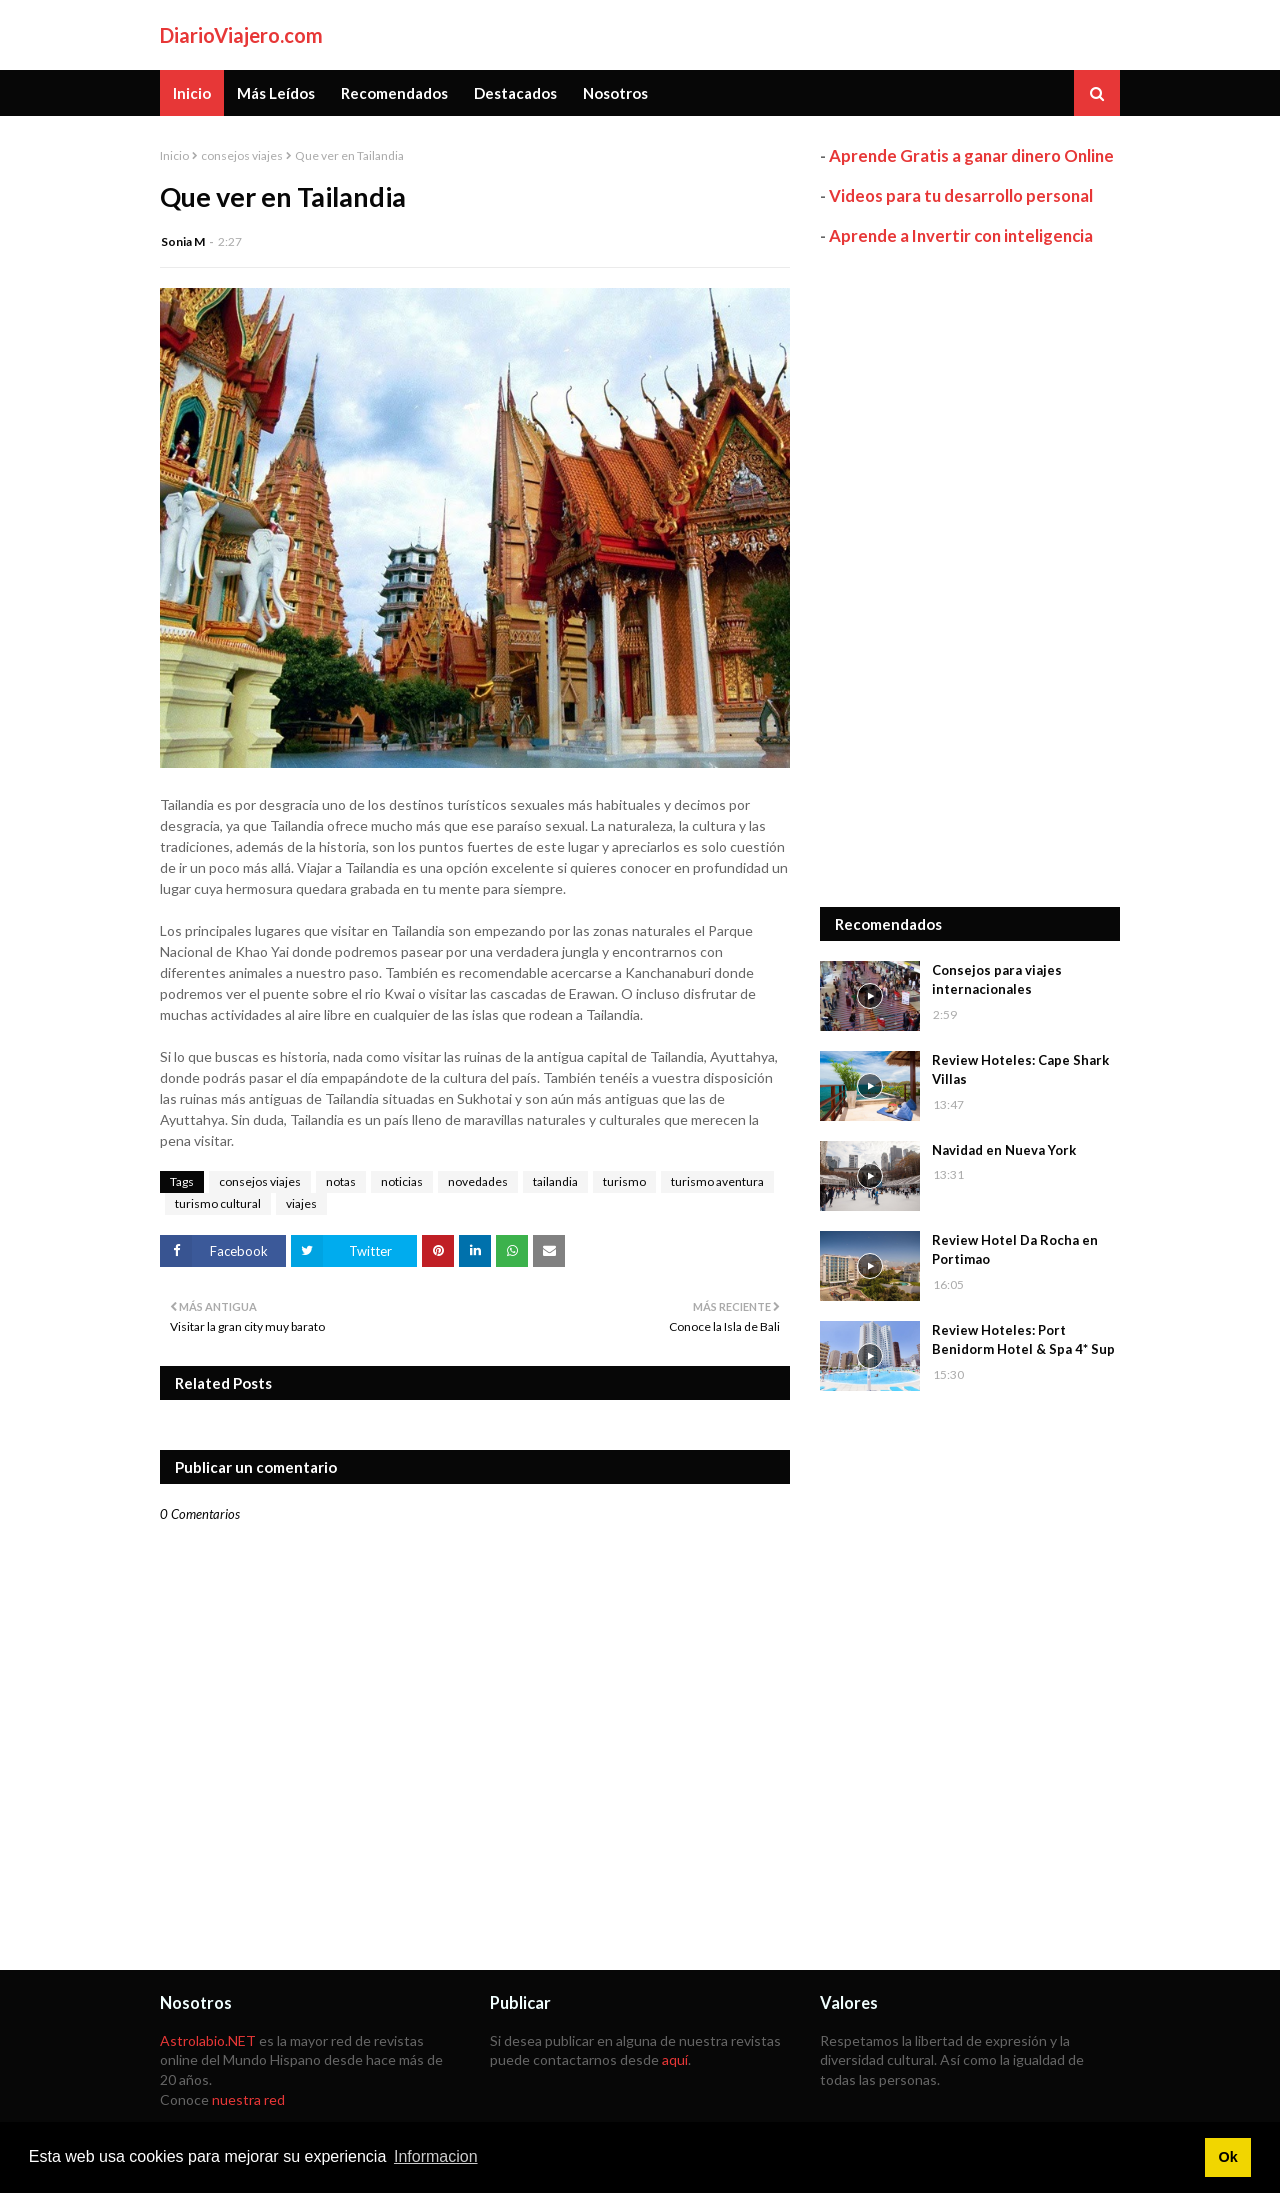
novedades (478, 1181)
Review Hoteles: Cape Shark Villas (1020, 1070)
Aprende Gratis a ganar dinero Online (971, 155)
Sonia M (183, 241)
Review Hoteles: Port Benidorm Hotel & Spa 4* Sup (1023, 1340)
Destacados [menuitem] (515, 93)
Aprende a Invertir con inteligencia (961, 235)
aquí (675, 2059)
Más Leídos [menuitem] (276, 93)
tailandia (555, 1181)
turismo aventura (717, 1181)
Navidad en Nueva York (1004, 1150)
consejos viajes (242, 155)
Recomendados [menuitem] (394, 93)
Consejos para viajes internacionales (997, 980)
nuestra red (248, 2099)
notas (341, 1181)
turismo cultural (218, 1203)
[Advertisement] (970, 577)
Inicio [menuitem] (192, 93)
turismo (624, 1181)
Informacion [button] (436, 2156)
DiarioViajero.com (241, 35)
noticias (402, 1181)
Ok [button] (1227, 2157)
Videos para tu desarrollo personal (961, 195)
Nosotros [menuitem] (615, 93)
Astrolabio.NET (208, 2040)
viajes (301, 1203)
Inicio (174, 155)
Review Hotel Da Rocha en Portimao (1015, 1250)
